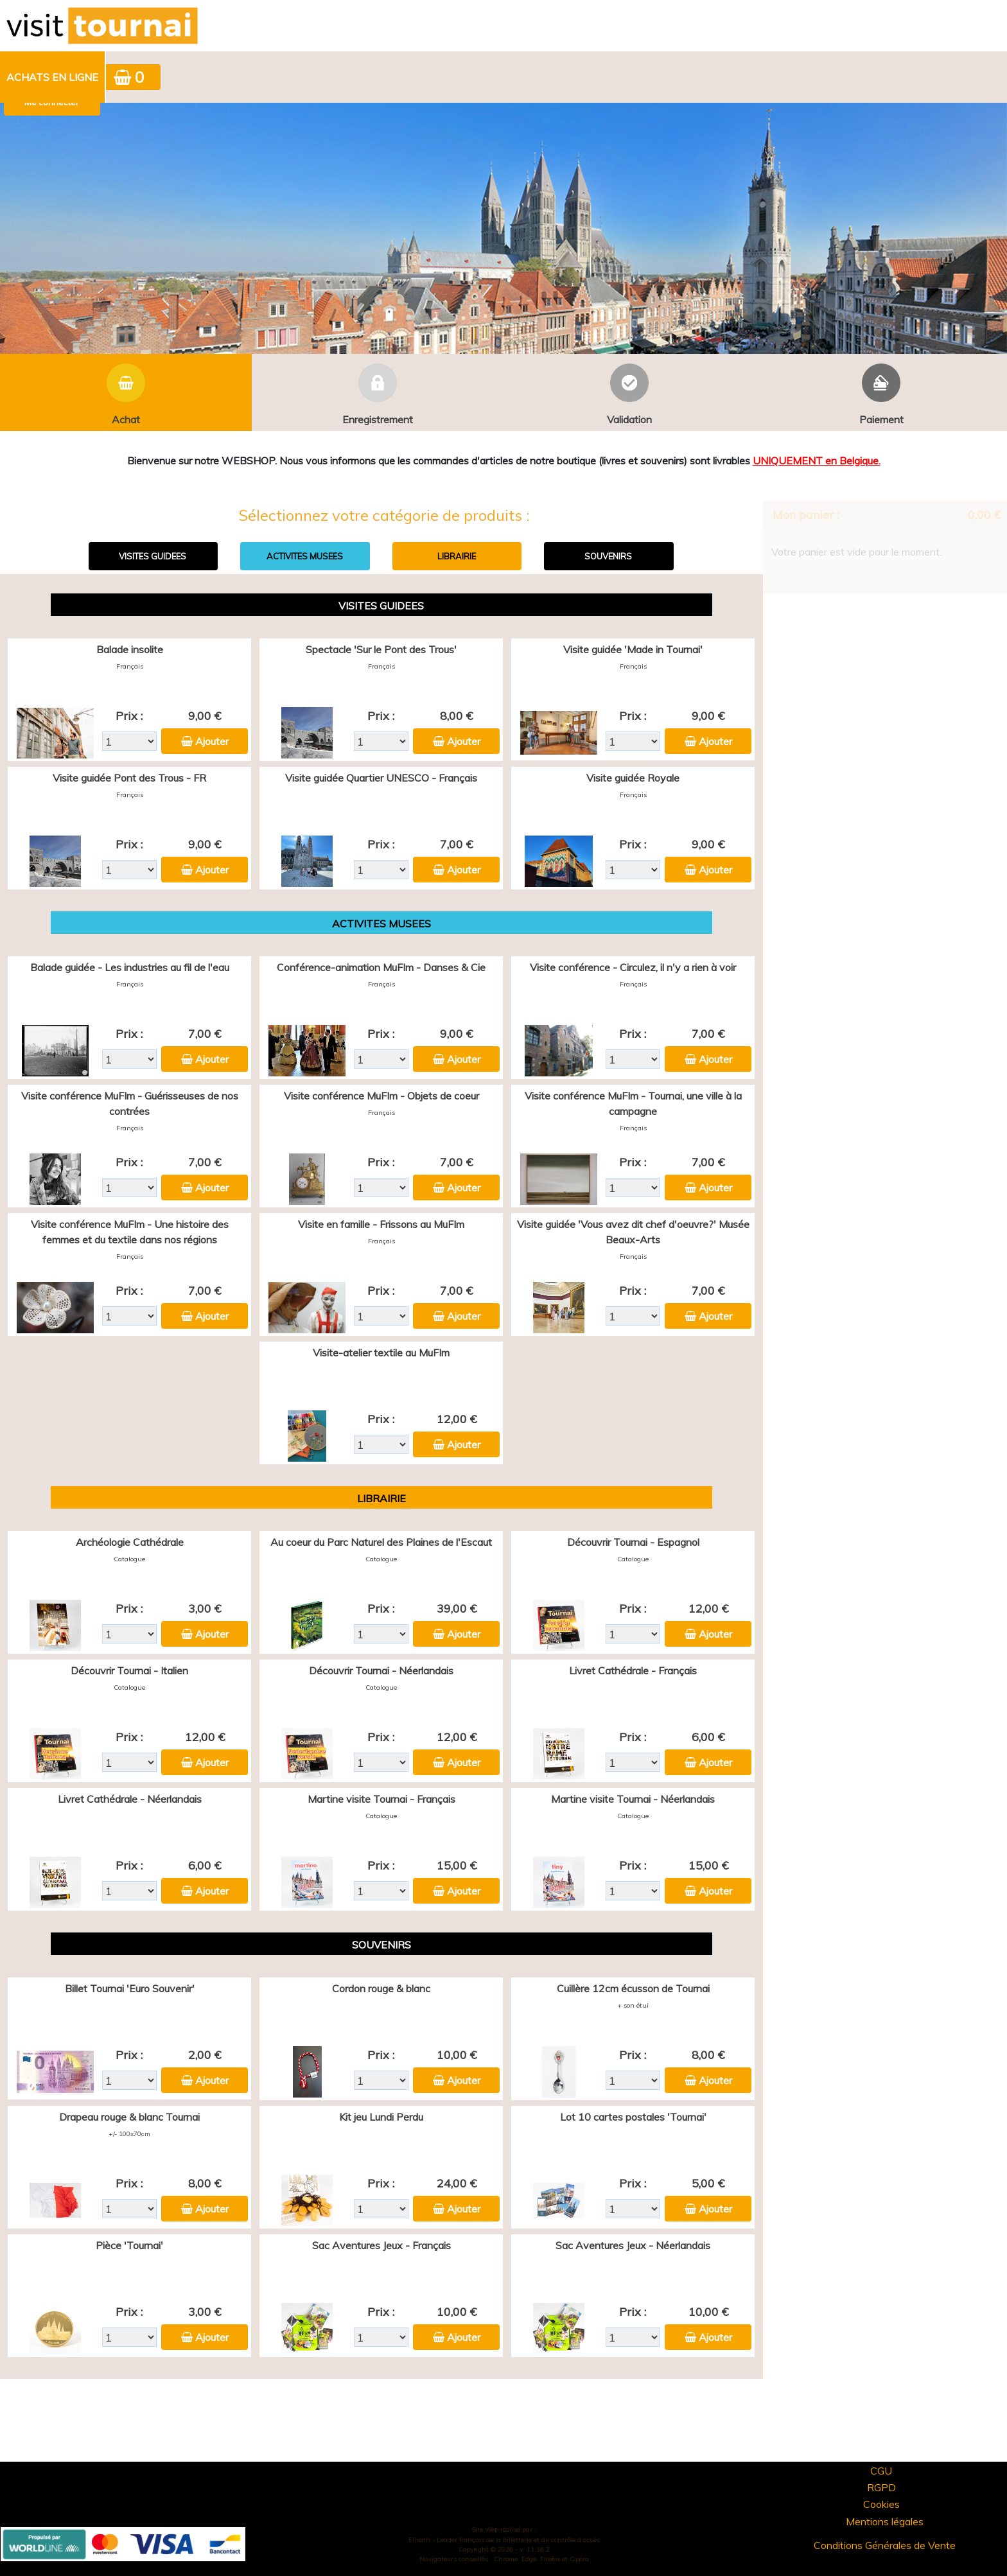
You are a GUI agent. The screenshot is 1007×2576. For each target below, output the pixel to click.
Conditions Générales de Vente (885, 2545)
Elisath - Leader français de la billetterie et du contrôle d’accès (504, 2540)
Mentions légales (885, 2521)
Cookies (881, 2504)
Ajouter (212, 741)
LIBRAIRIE (456, 556)
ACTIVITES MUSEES (305, 556)
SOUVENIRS (608, 556)
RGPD (881, 2487)
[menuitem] (53, 77)
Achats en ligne (52, 77)
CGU (881, 2470)
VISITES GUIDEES (152, 556)
